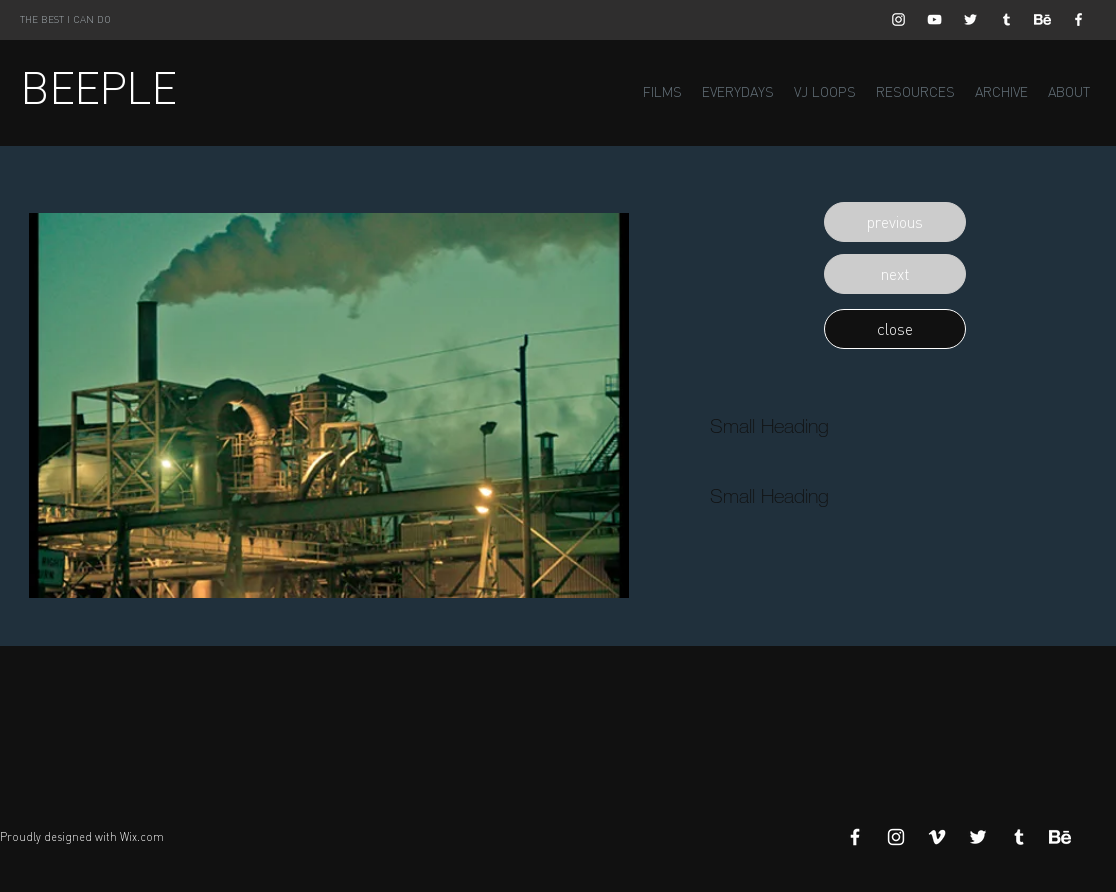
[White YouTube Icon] (934, 19)
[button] (895, 222)
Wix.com (142, 837)
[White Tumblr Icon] (1006, 19)
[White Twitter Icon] (970, 19)
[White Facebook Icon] (1078, 19)
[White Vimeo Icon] (937, 837)
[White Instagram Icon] (898, 19)
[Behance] (1042, 19)
